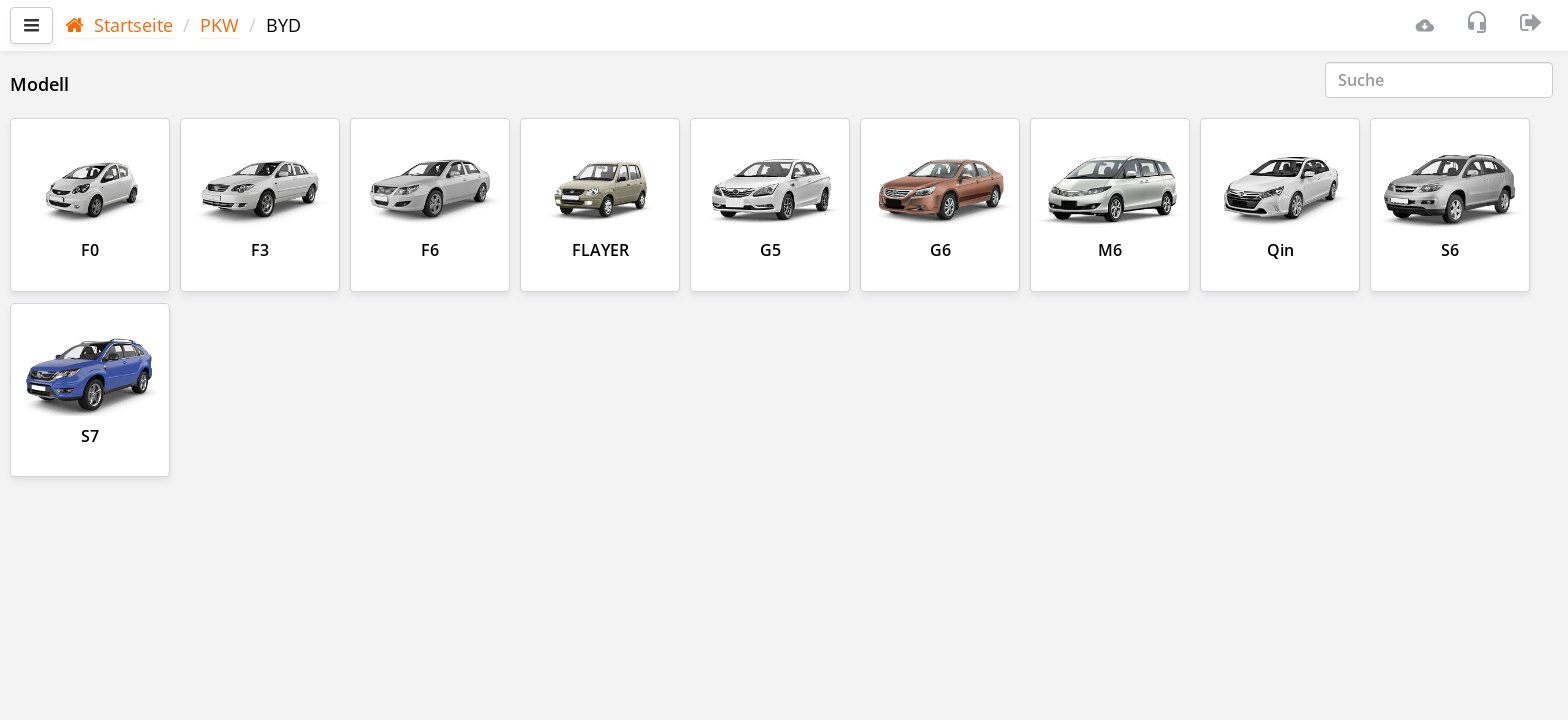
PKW (219, 25)
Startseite (119, 25)
